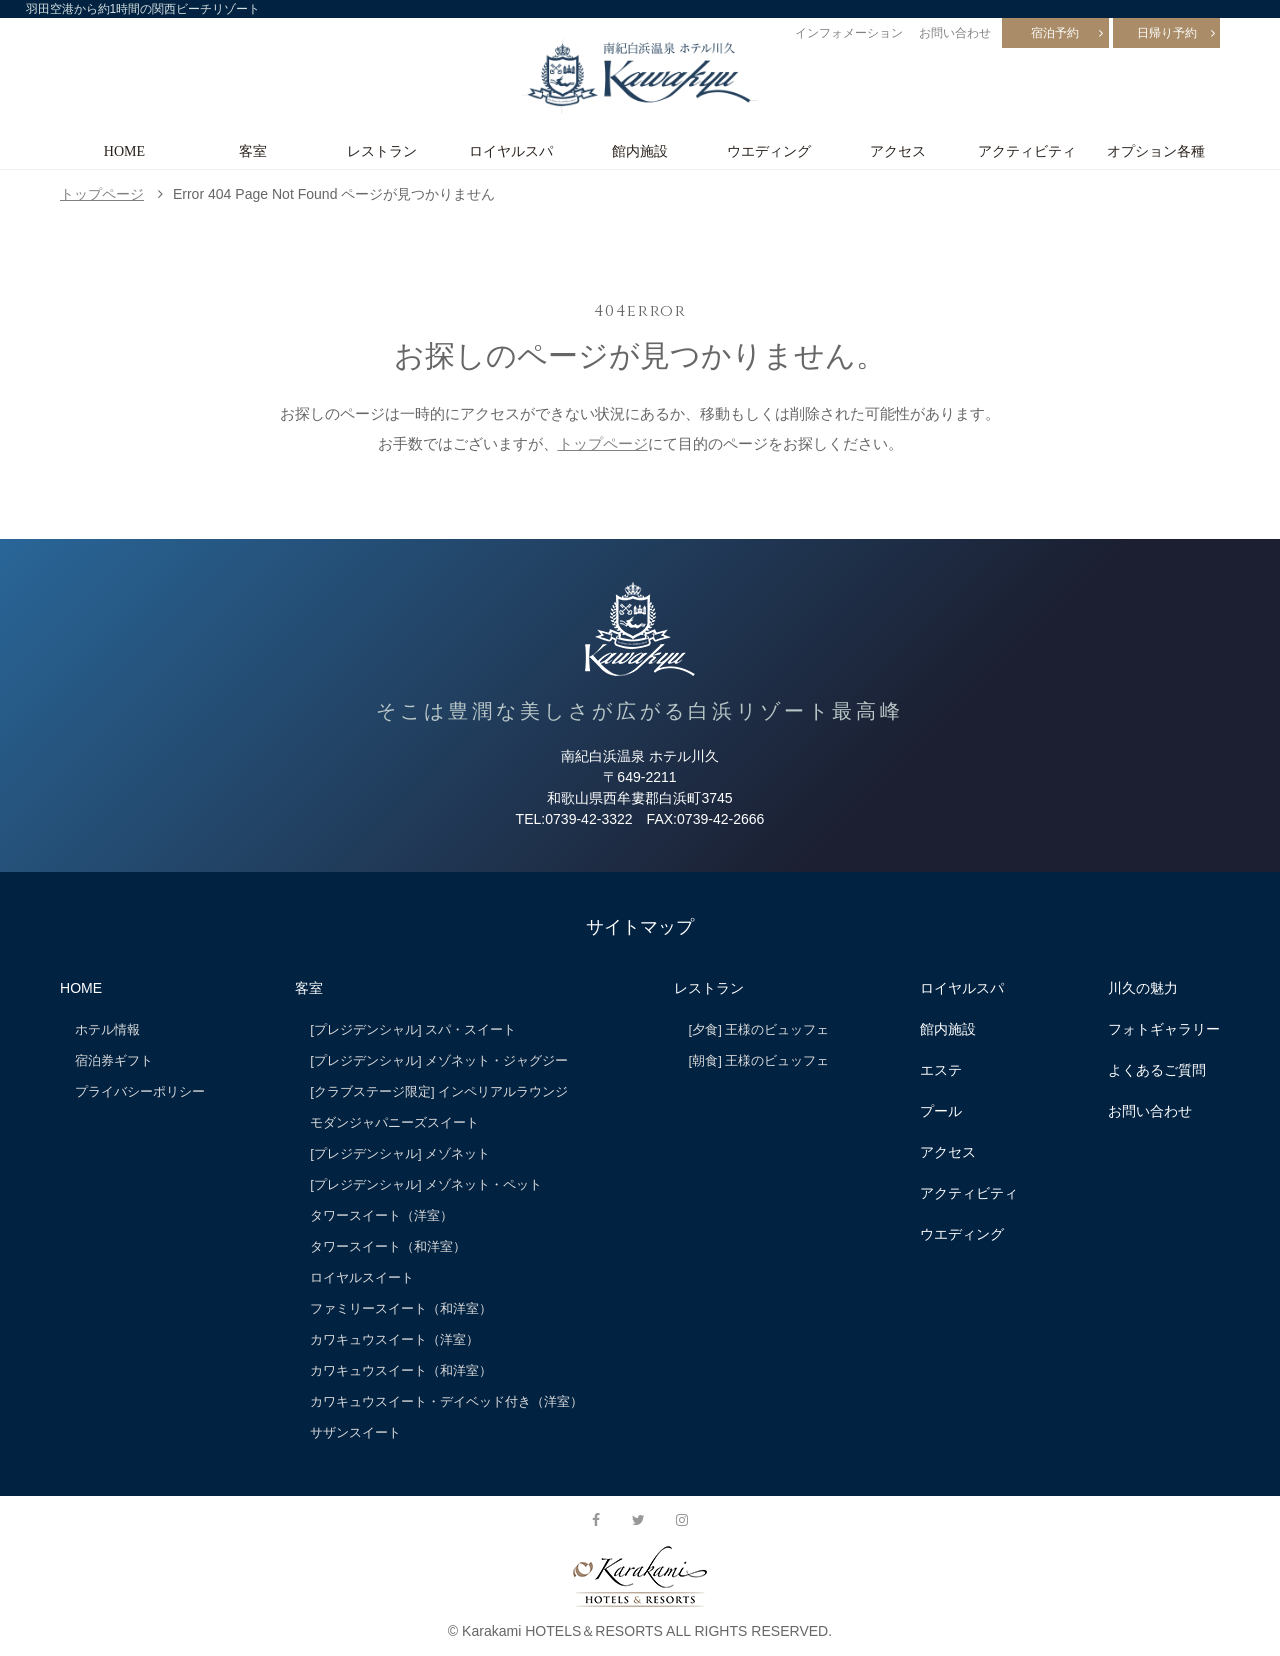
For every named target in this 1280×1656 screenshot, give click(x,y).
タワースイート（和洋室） (388, 1246)
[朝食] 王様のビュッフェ (759, 1060)
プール (941, 1111)
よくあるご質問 (1157, 1070)
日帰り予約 (1167, 33)
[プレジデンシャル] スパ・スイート (413, 1029)
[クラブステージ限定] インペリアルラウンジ (439, 1091)
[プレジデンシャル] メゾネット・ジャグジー (439, 1060)
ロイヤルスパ (511, 151)
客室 (253, 151)
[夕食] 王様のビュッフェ (759, 1029)
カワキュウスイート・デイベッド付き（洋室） (446, 1401)
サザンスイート (355, 1432)
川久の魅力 (1143, 988)
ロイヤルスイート (362, 1277)
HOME (124, 151)
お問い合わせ (955, 33)
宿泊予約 (1055, 33)
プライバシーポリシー (140, 1091)
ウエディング (769, 151)
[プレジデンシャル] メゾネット (400, 1153)
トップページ (102, 194)
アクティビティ (1027, 151)
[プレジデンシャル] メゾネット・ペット (426, 1184)
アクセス (898, 151)
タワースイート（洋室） (381, 1215)
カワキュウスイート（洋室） (394, 1339)
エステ (941, 1070)
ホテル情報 (107, 1029)
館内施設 (640, 151)
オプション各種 (1156, 151)
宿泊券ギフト (114, 1060)
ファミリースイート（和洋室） (401, 1308)
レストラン (382, 151)
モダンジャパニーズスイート (394, 1122)
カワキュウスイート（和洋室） (401, 1370)
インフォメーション (849, 33)
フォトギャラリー (1164, 1029)
